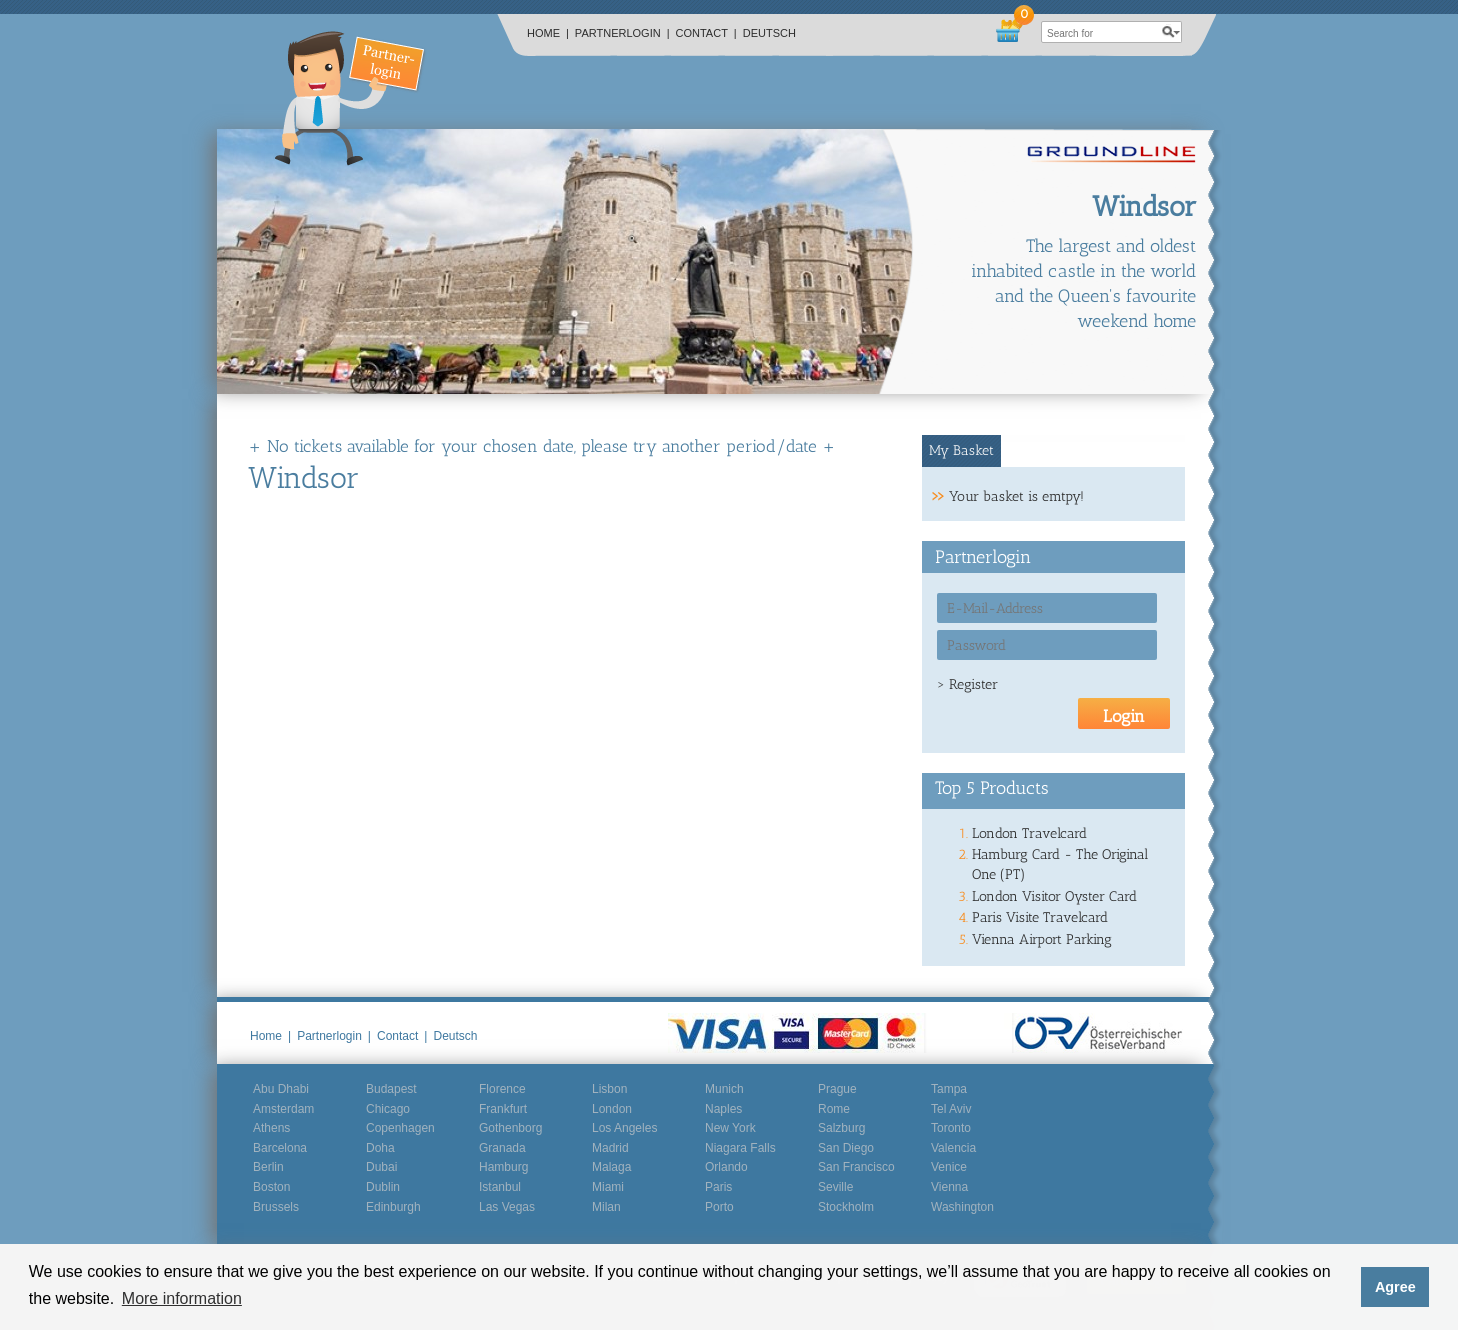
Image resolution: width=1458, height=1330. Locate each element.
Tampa (949, 1089)
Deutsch (769, 33)
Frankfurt (503, 1109)
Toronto (951, 1128)
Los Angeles (624, 1128)
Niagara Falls (740, 1148)
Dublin (383, 1187)
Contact (706, 33)
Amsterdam (283, 1109)
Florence (502, 1089)
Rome (834, 1109)
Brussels (276, 1207)
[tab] (962, 451)
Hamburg (503, 1167)
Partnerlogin (622, 33)
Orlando (726, 1167)
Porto (719, 1207)
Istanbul (500, 1187)
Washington (962, 1207)
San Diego (846, 1148)
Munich (724, 1089)
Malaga (611, 1167)
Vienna (949, 1187)
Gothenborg (510, 1128)
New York (730, 1128)
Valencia (953, 1148)
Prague (837, 1089)
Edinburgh (393, 1207)
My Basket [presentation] (961, 450)
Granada (502, 1148)
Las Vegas (507, 1207)
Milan (606, 1207)
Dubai (381, 1167)
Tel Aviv (951, 1109)
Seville (835, 1187)
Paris (718, 1187)
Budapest (391, 1089)
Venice (949, 1167)
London (612, 1109)
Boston (271, 1187)
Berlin (268, 1167)
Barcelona (280, 1148)
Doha (380, 1148)
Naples (723, 1109)
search (1171, 32)
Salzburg (841, 1128)
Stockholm (846, 1207)
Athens (271, 1128)
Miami (608, 1187)
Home (548, 33)
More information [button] (182, 1298)
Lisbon (609, 1089)
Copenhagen (400, 1128)
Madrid (610, 1148)
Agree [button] (1395, 1287)
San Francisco (856, 1167)
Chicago (388, 1109)
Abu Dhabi (281, 1089)
